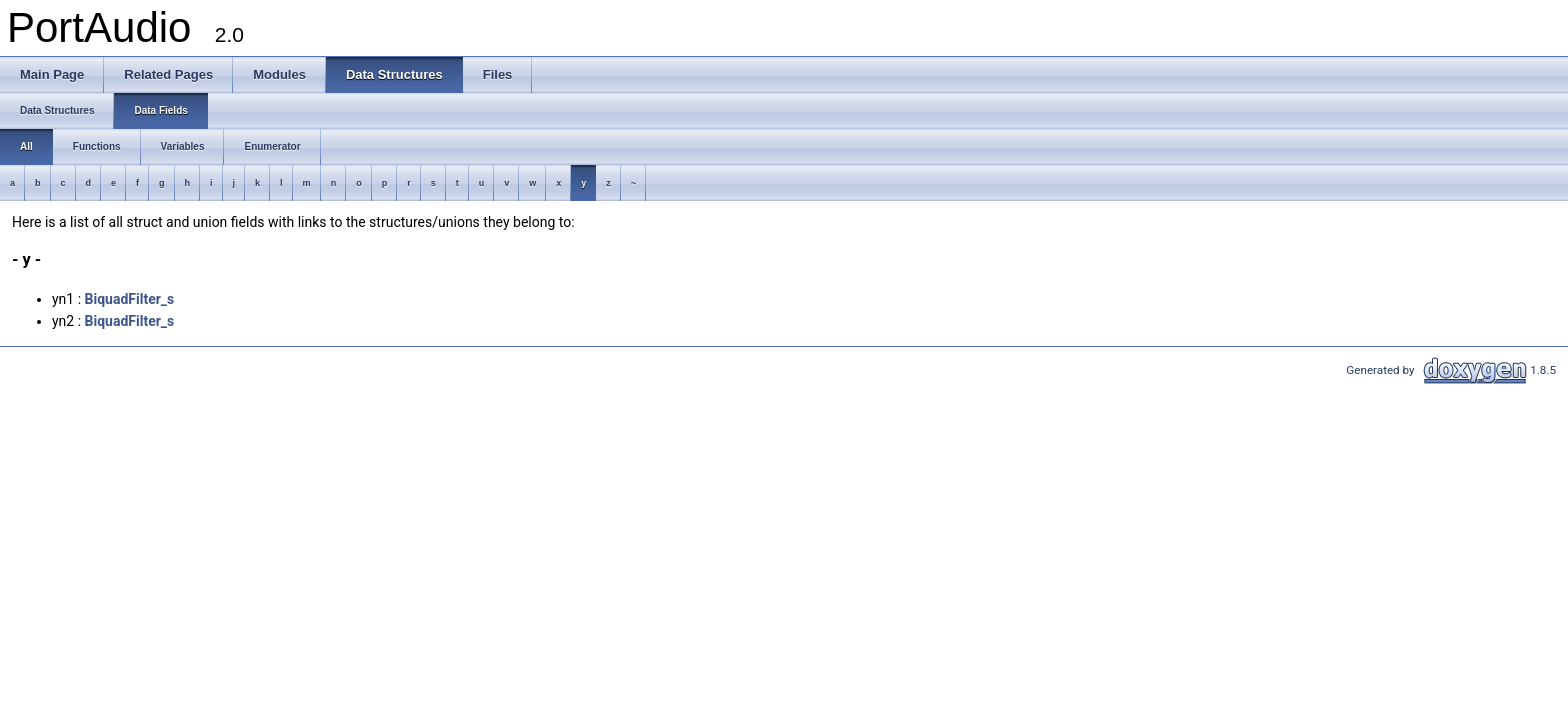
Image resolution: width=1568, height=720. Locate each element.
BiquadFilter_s (130, 299)
